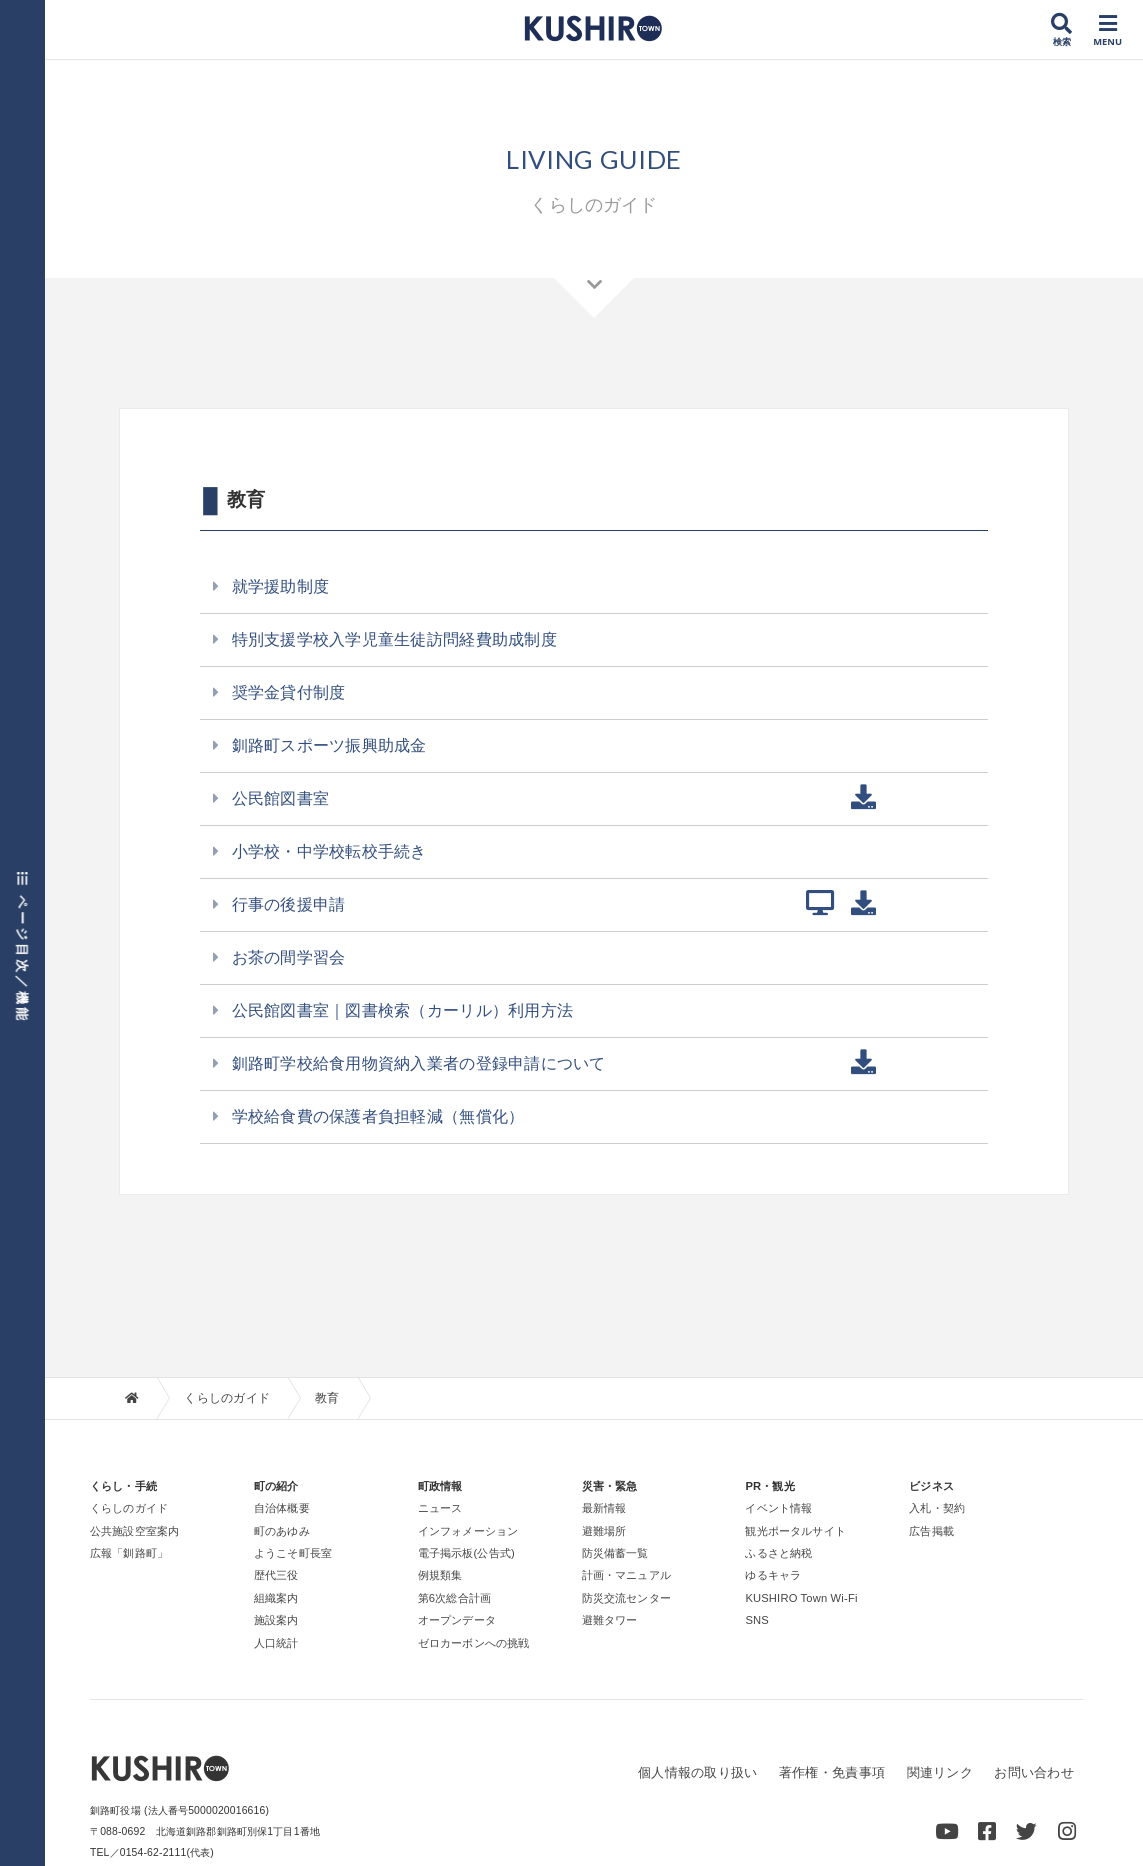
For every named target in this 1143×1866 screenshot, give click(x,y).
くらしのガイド (227, 1398)
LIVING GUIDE (594, 158)
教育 (327, 1398)
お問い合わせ (1034, 1773)
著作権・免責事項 (832, 1773)
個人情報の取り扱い (697, 1773)
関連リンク (939, 1773)
